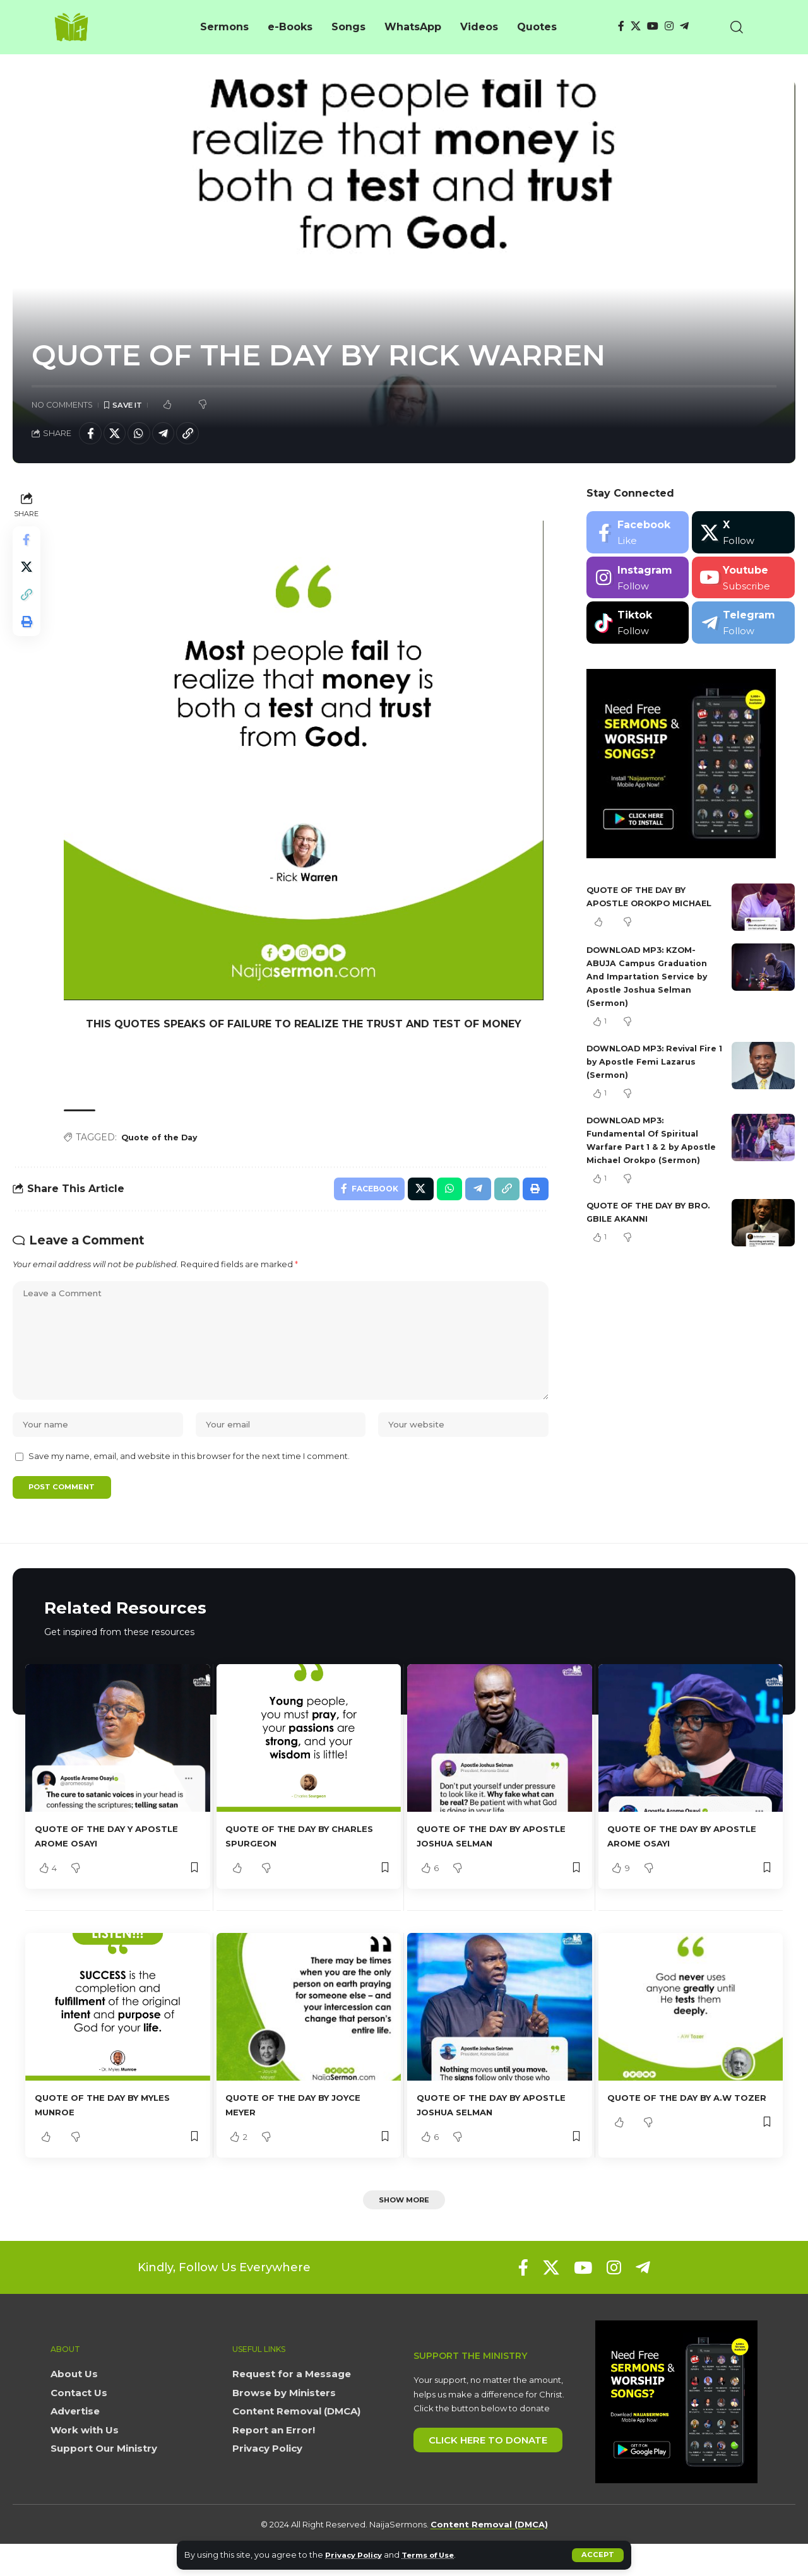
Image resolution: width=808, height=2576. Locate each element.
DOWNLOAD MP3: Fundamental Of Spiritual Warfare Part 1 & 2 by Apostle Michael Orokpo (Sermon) (647, 1162)
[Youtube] (743, 581)
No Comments (62, 405)
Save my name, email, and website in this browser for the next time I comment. (189, 1483)
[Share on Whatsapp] (145, 435)
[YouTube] (653, 26)
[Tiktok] (637, 626)
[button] (597, 2555)
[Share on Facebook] (91, 435)
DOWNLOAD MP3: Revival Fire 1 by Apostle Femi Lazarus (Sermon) (647, 1077)
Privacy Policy (357, 2555)
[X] (635, 26)
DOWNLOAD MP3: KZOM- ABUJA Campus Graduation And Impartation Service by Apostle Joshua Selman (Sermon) (652, 992)
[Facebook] (621, 26)
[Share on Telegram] (173, 435)
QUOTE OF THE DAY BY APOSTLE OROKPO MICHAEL (642, 907)
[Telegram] (684, 26)
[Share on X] (118, 435)
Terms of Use (439, 2555)
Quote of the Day (165, 1141)
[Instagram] (669, 26)
